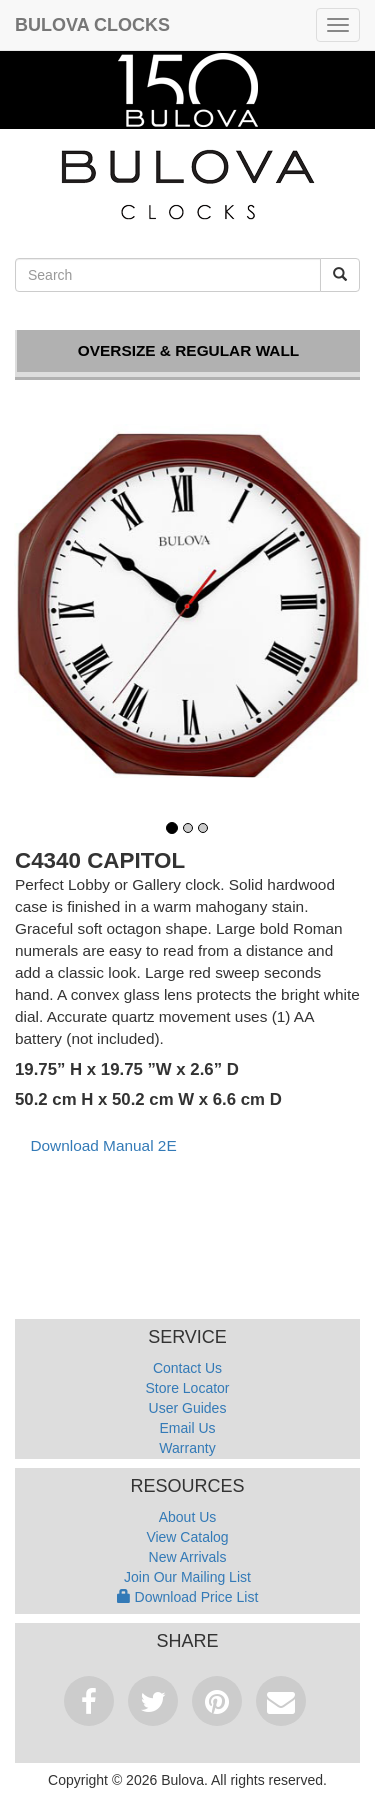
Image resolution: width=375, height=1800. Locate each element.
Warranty (187, 1448)
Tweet (153, 1701)
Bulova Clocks (92, 25)
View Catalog (187, 1537)
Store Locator (187, 1388)
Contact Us (187, 1368)
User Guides (188, 1408)
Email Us (187, 1428)
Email (281, 1701)
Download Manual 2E (103, 1145)
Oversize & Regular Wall (188, 350)
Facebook (89, 1701)
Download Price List (188, 1597)
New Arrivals (188, 1557)
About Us (188, 1517)
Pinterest (217, 1701)
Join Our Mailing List (187, 1577)
